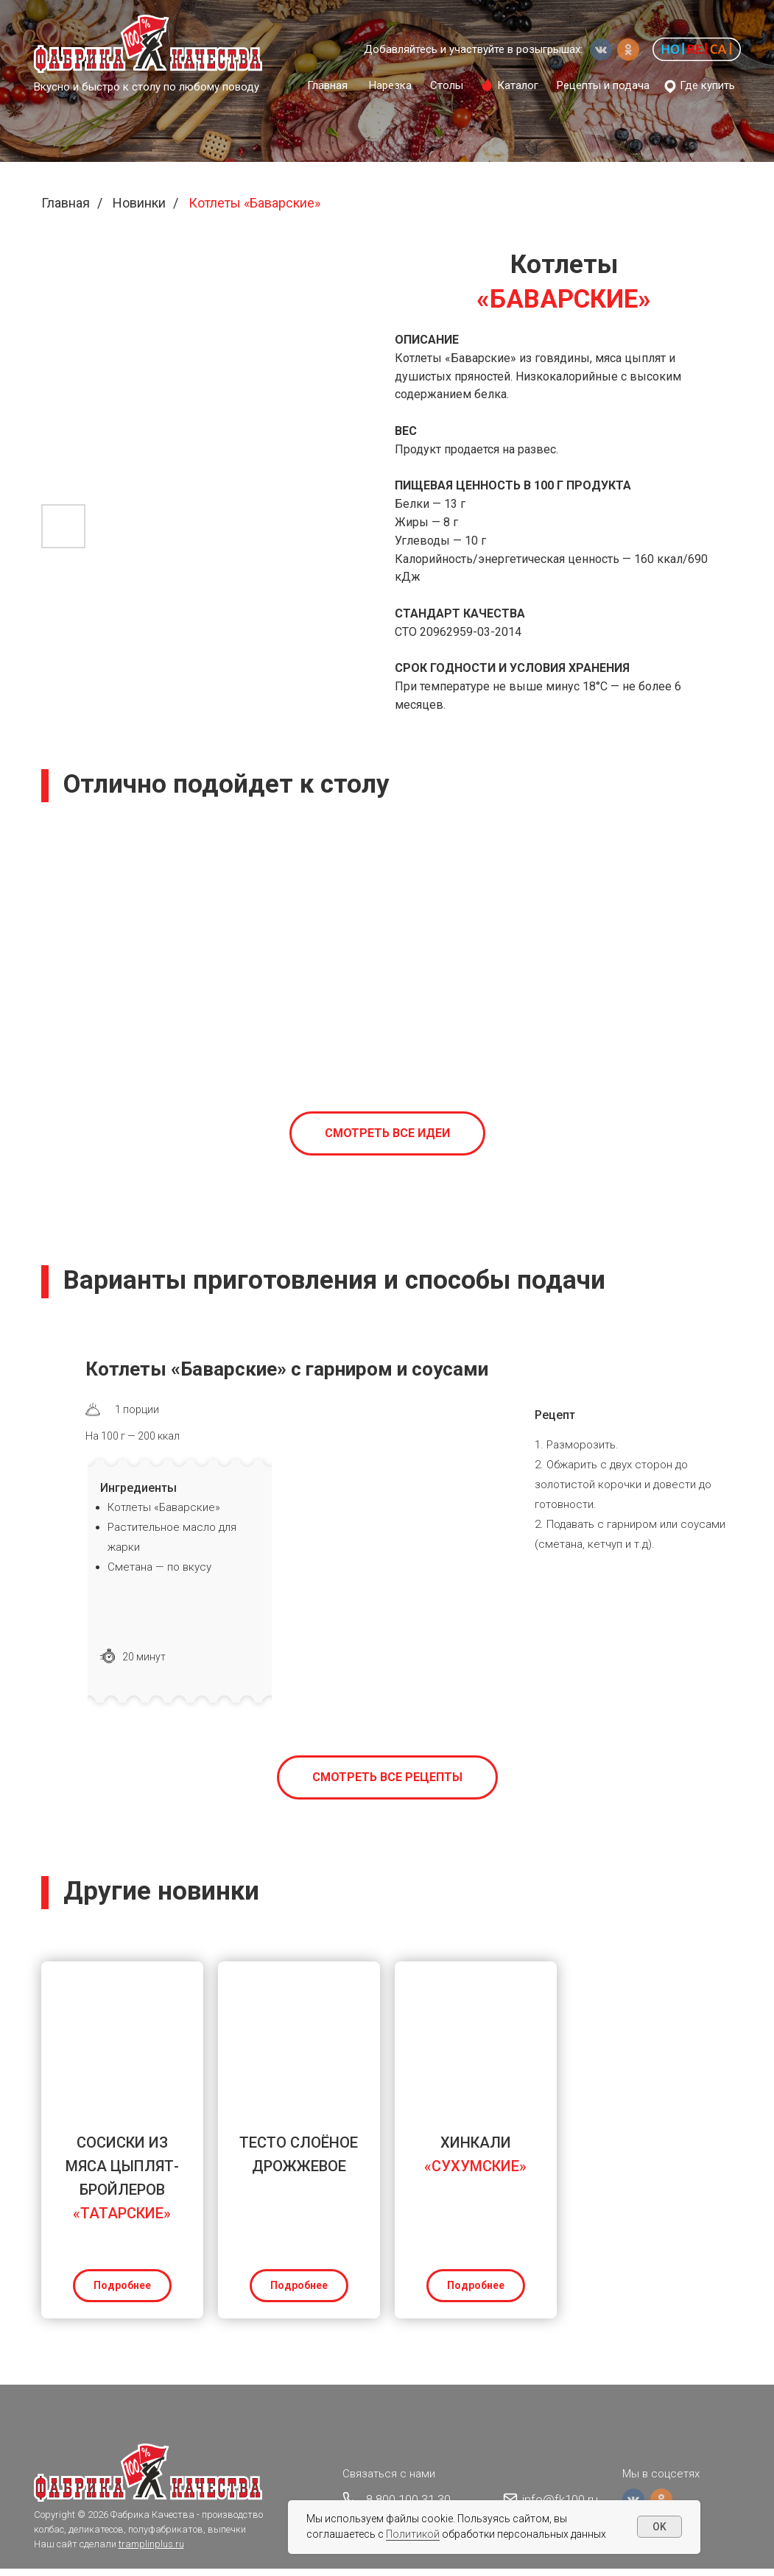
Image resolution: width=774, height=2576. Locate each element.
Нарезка (390, 85)
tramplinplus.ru (151, 2551)
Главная (327, 85)
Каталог (517, 85)
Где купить (707, 85)
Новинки (139, 202)
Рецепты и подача (603, 85)
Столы (446, 85)
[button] (696, 49)
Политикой (413, 2534)
